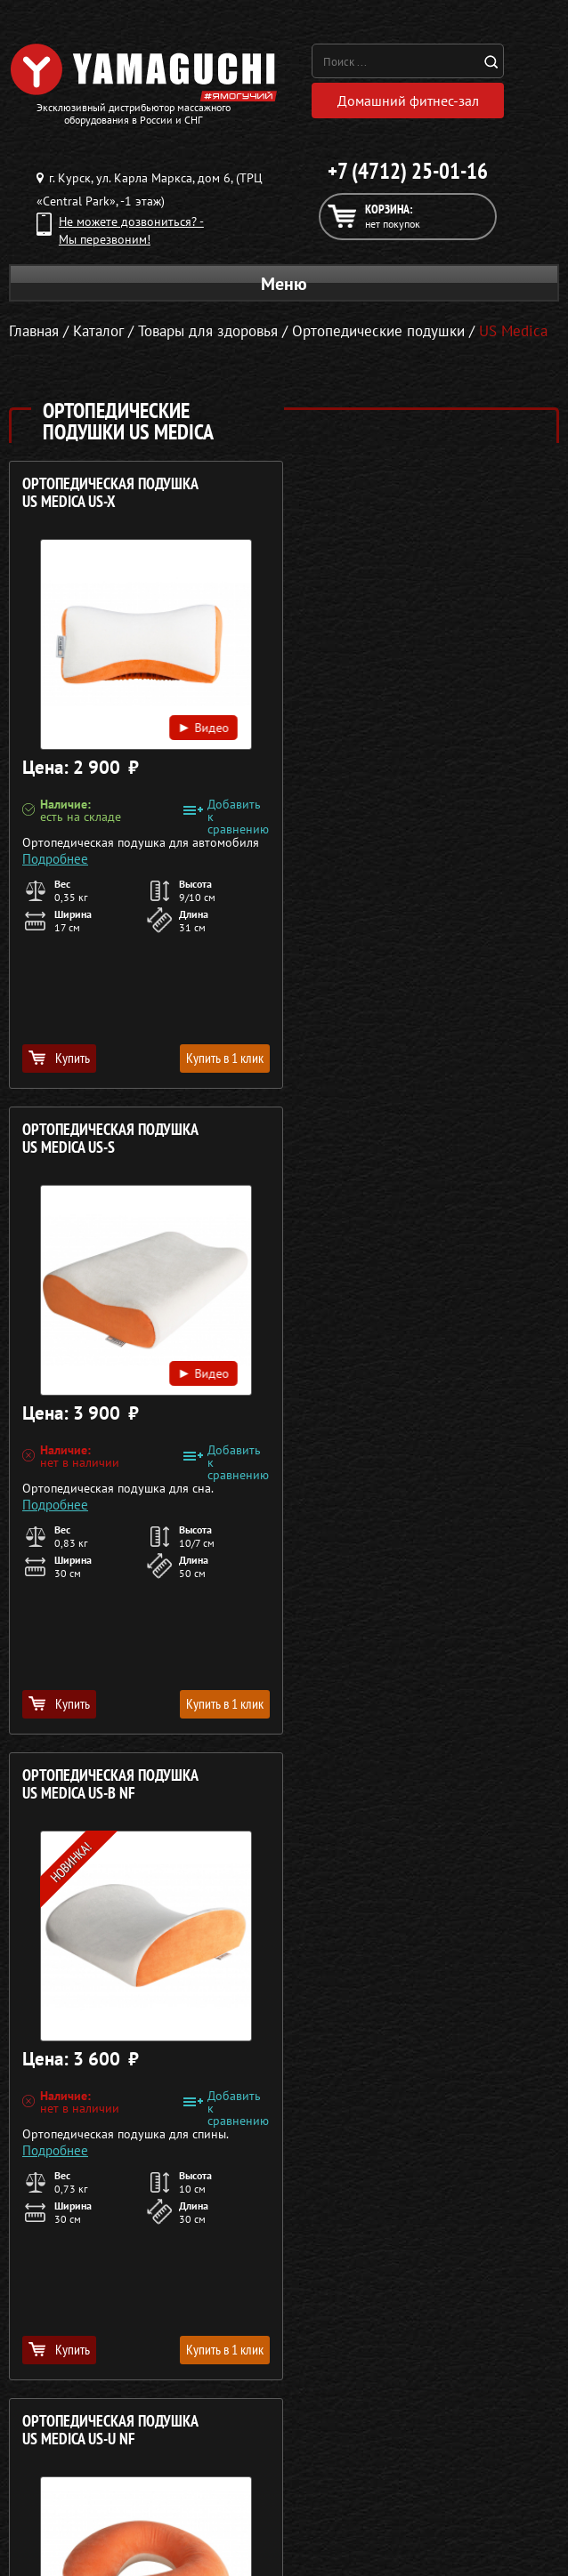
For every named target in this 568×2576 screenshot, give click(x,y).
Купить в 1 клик (221, 1057)
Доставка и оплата (462, 2161)
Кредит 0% (462, 2182)
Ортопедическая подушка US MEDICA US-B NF (110, 1138)
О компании (463, 2118)
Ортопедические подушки (378, 331)
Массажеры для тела (99, 2182)
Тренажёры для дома (99, 2225)
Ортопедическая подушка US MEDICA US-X (110, 492)
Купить (59, 1057)
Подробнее (55, 856)
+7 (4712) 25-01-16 (408, 171)
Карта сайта (462, 2225)
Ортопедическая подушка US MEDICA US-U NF (390, 1138)
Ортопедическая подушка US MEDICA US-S (390, 492)
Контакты (462, 2203)
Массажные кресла (99, 2118)
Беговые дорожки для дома (99, 2246)
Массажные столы (100, 2139)
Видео (200, 724)
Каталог (462, 2139)
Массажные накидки (99, 2161)
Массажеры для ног (99, 2203)
